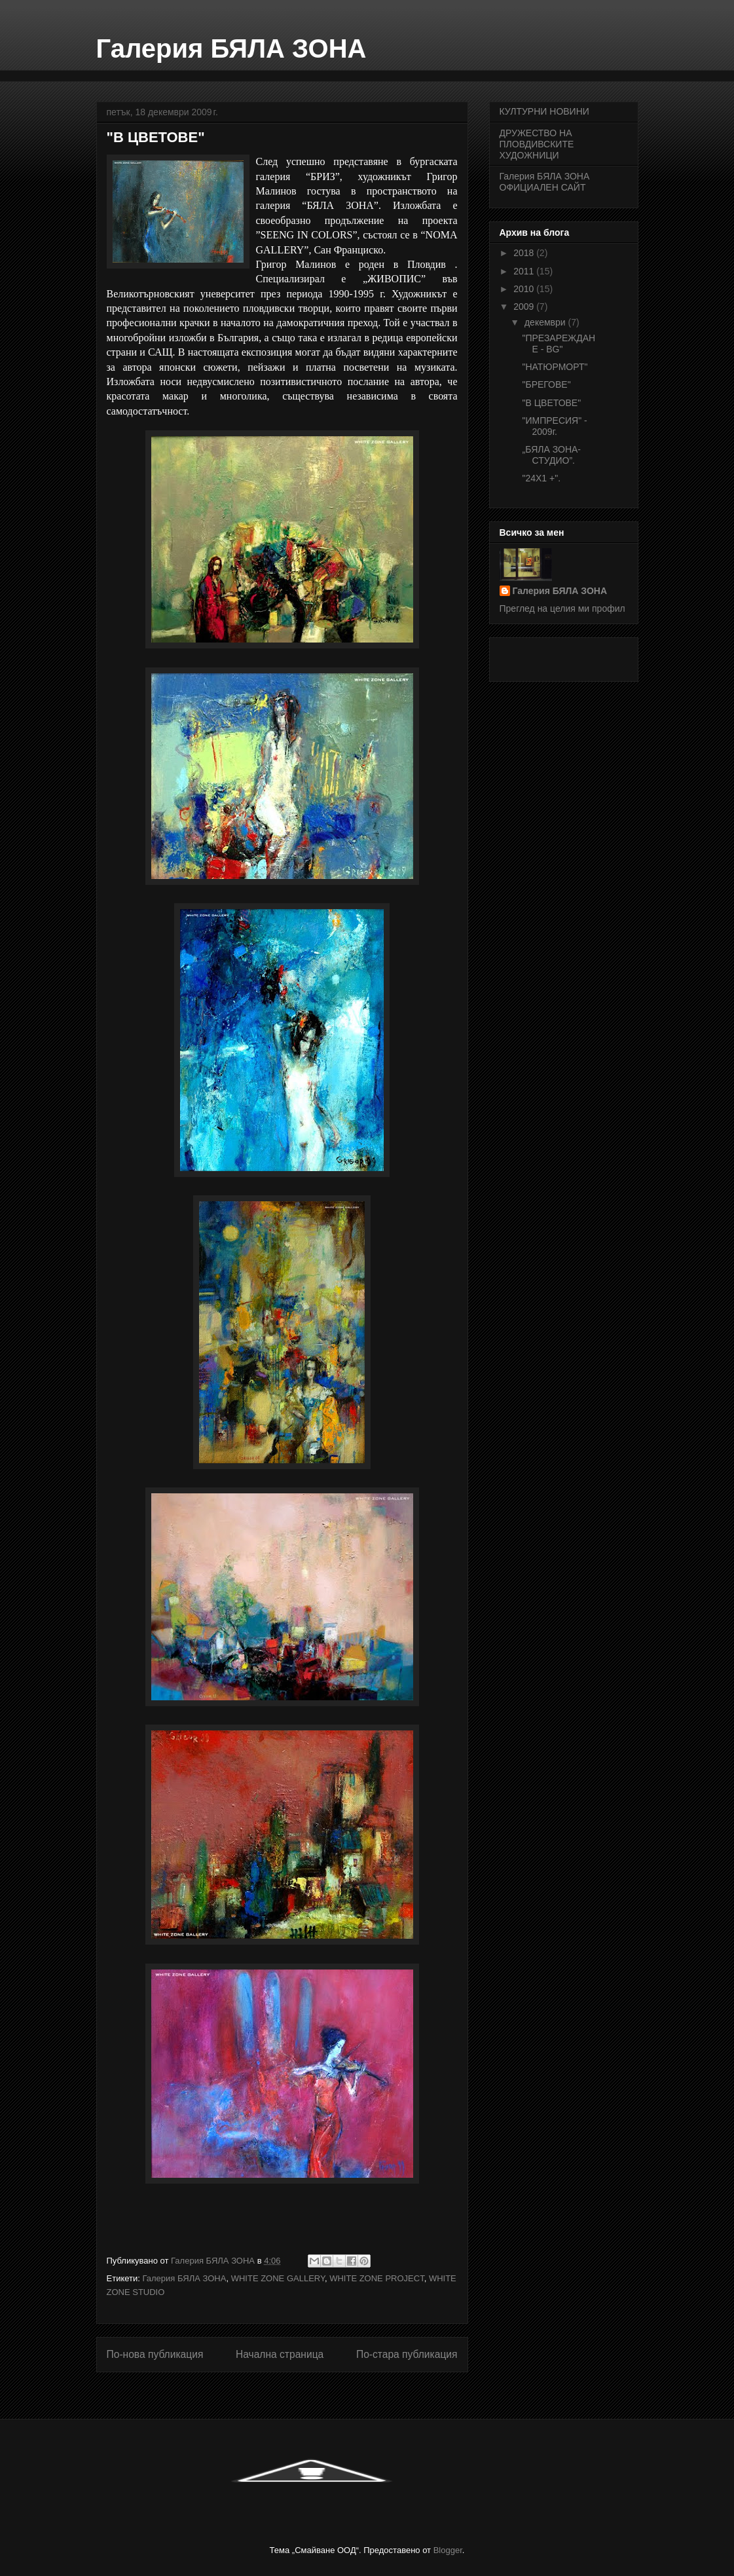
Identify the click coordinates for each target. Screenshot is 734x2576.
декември (546, 322)
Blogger (447, 2550)
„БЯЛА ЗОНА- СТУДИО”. (551, 455)
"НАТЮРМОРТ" (554, 367)
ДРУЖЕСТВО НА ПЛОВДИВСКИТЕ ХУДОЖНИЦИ (537, 144)
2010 (524, 289)
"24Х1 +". (541, 478)
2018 (524, 253)
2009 (524, 306)
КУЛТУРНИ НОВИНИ (544, 111)
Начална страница (279, 2354)
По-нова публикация (155, 2354)
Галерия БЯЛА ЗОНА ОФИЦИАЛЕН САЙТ (545, 182)
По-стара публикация (407, 2354)
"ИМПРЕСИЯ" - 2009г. (554, 426)
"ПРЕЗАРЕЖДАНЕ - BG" (558, 343)
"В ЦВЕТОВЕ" (551, 403)
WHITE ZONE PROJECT (376, 2278)
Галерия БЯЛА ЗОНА (231, 48)
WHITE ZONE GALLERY (278, 2278)
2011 (524, 271)
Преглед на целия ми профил (562, 608)
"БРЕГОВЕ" (546, 384)
